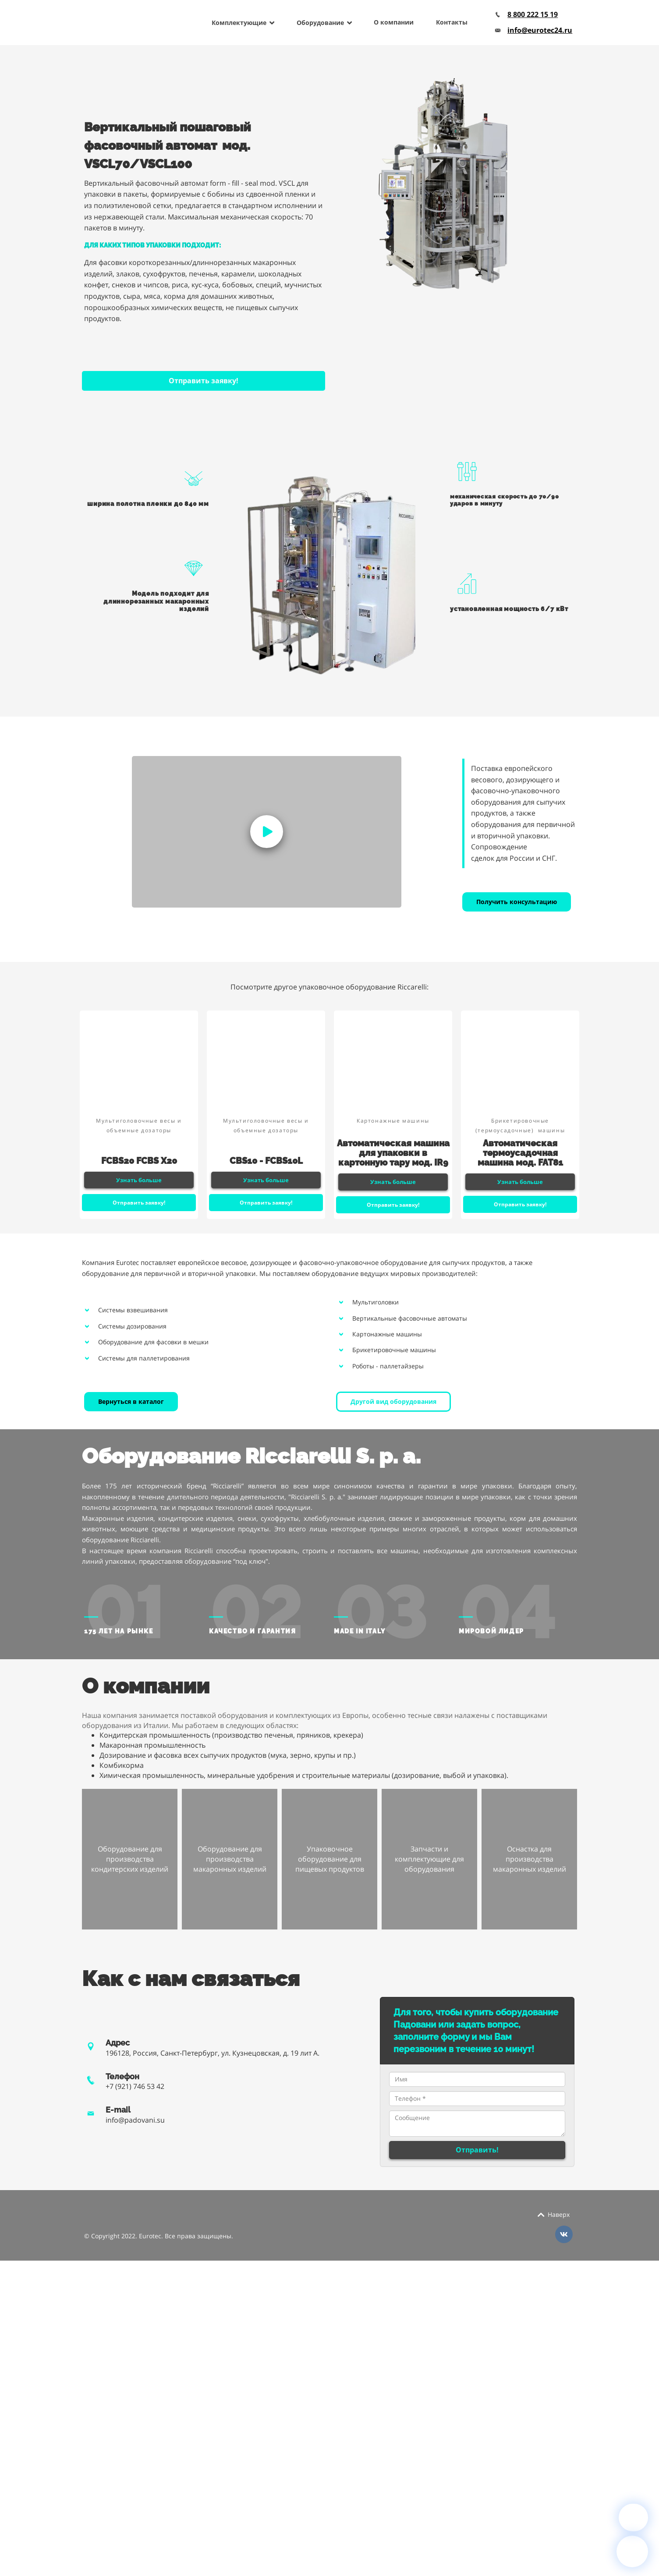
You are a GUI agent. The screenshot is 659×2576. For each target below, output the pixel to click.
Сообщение (477, 2123)
